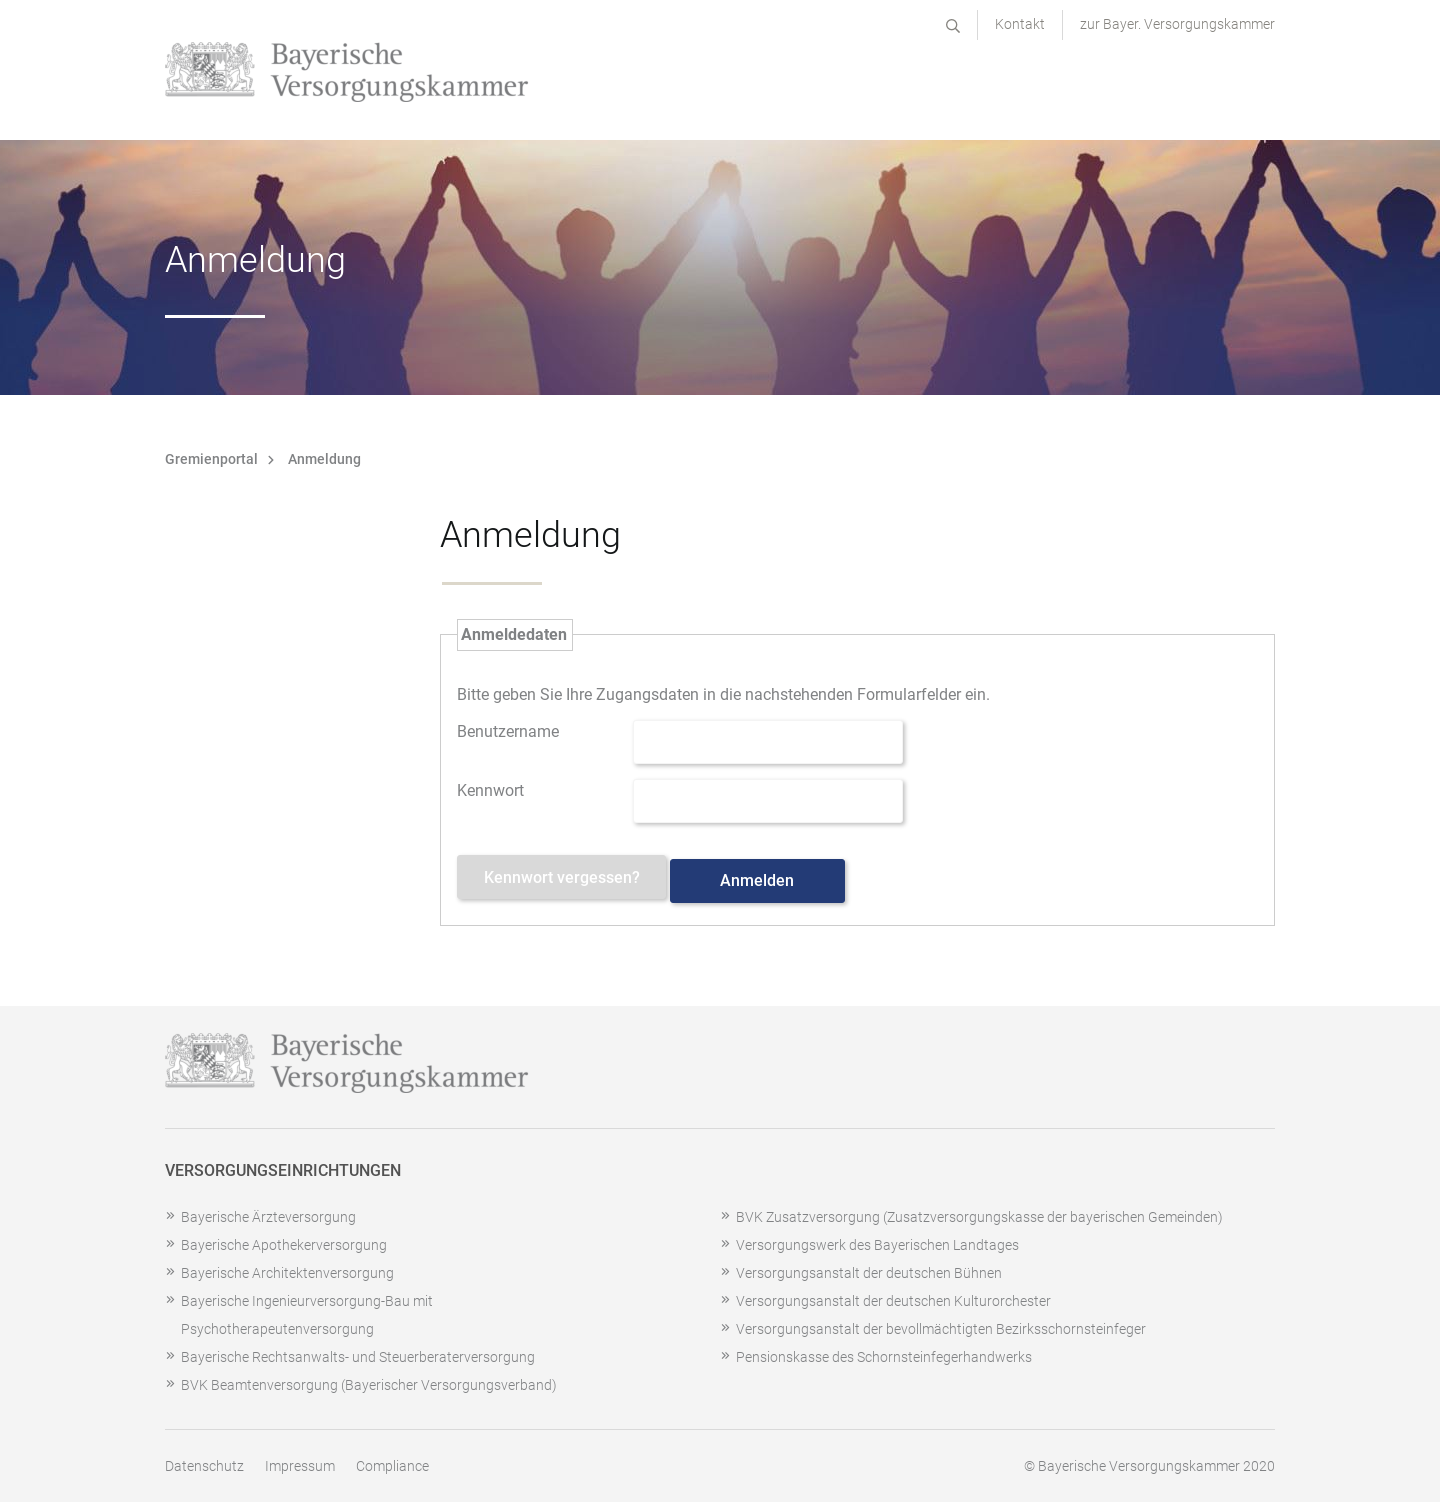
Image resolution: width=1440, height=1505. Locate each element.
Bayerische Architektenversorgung (287, 1276)
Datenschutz (204, 1469)
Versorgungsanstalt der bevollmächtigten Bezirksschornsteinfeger (941, 1332)
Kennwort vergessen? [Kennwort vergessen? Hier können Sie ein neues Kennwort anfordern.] (572, 883)
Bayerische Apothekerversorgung (284, 1248)
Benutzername (508, 730)
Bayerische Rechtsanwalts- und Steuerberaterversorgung (358, 1360)
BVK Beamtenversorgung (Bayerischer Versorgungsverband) (369, 1388)
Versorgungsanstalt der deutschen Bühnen (869, 1276)
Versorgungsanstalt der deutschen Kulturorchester (893, 1304)
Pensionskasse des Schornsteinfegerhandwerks (884, 1360)
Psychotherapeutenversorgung (277, 1332)
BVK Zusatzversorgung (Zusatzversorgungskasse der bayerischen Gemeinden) (979, 1220)
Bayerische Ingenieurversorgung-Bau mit (307, 1304)
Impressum (300, 1469)
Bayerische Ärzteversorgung (268, 1220)
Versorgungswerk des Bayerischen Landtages (877, 1248)
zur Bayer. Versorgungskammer (1177, 24)
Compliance (392, 1469)
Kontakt (1020, 24)
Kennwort (490, 789)
